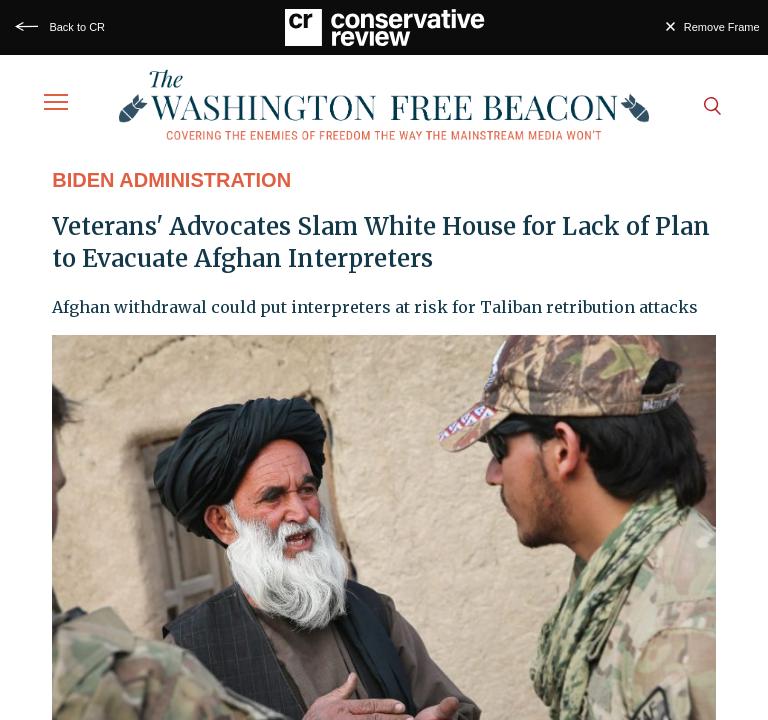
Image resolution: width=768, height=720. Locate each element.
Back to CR (77, 27)
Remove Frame (722, 27)
